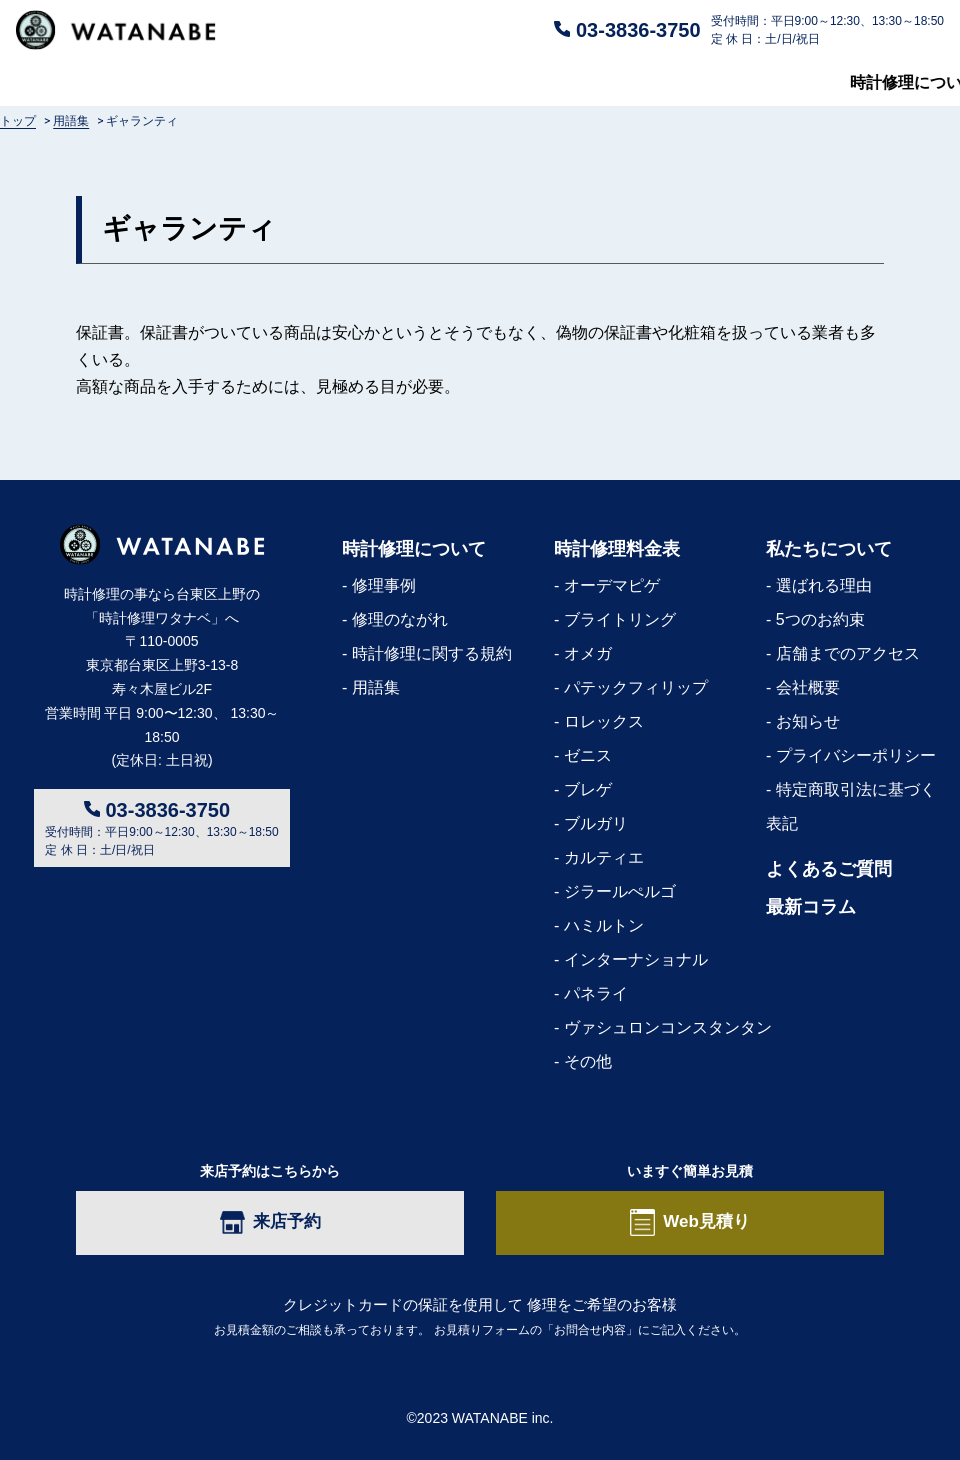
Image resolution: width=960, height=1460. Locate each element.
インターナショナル (636, 959)
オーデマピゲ (612, 585)
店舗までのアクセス (848, 653)
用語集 (376, 687)
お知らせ (808, 721)
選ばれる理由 (824, 585)
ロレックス (604, 721)
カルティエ (604, 857)
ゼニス (588, 755)
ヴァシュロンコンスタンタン (668, 1027)
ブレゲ (588, 789)
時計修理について (80, 83)
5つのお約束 (820, 619)
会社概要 (808, 687)
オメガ (588, 653)
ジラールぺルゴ (620, 891)
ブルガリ (596, 823)
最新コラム (904, 83)
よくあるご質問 (496, 83)
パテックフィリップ (636, 687)
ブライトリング (620, 619)
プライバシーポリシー (856, 755)
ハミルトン (604, 925)
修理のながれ (400, 619)
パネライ (596, 993)
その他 (588, 1061)
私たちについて (708, 83)
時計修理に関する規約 (432, 653)
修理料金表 (292, 83)
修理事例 (384, 585)
